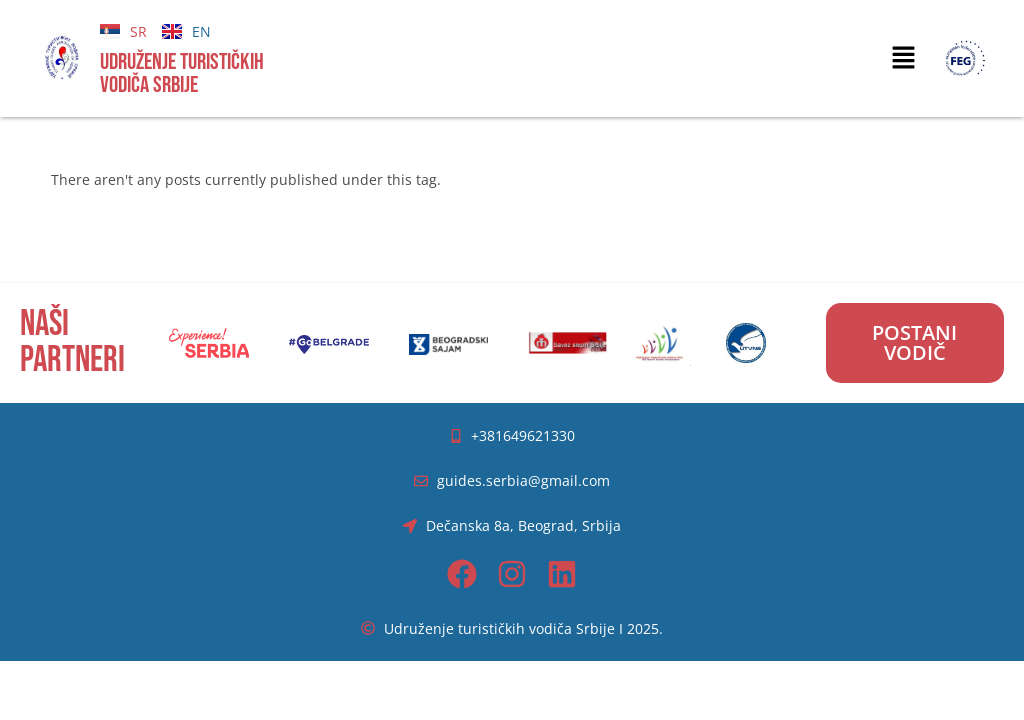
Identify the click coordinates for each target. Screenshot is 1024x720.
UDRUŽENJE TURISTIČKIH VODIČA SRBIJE (182, 73)
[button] (903, 58)
